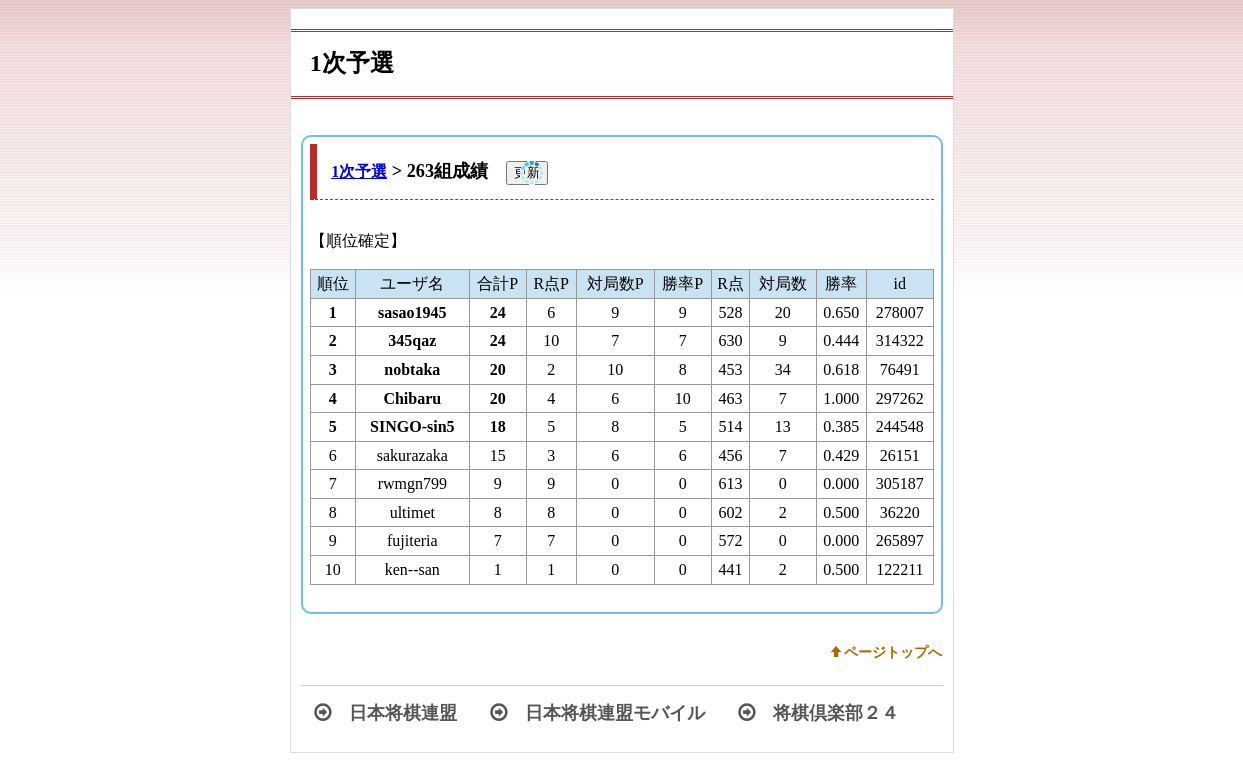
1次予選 (359, 171)
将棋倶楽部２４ (818, 713)
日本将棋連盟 (385, 713)
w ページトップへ (887, 652)
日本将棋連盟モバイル (597, 713)
